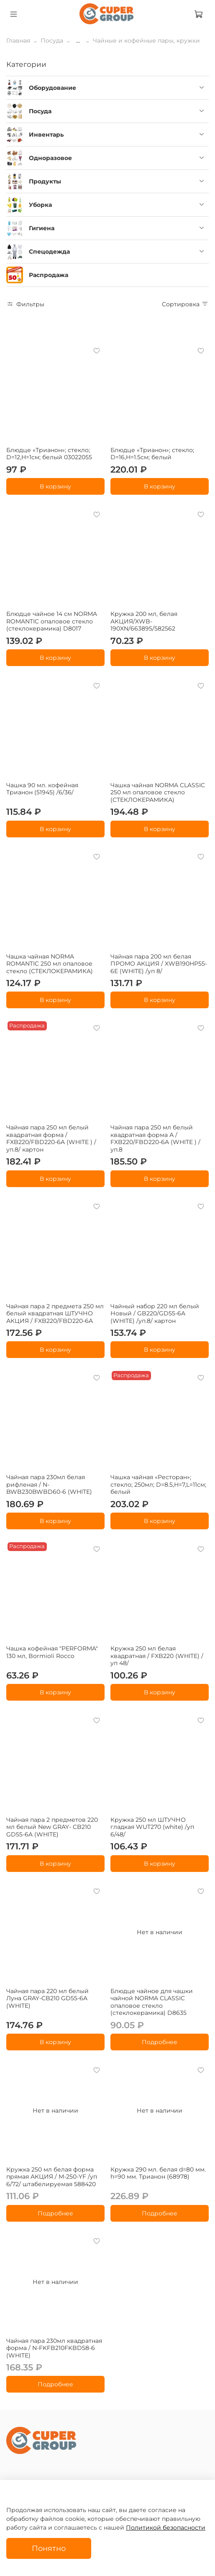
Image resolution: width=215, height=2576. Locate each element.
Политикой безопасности (165, 2527)
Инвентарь (46, 134)
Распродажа (48, 275)
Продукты (45, 181)
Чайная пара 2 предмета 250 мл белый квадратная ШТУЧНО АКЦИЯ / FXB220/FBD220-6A (55, 1313)
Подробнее (159, 2042)
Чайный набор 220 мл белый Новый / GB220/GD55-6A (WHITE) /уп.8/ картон (154, 1313)
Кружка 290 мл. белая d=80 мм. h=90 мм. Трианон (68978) (158, 2173)
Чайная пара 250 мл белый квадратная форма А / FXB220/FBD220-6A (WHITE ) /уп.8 (155, 1138)
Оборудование (52, 88)
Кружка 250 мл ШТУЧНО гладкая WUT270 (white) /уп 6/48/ (152, 1827)
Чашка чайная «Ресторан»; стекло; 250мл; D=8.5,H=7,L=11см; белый (158, 1484)
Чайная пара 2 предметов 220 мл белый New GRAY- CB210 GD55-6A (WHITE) (52, 1827)
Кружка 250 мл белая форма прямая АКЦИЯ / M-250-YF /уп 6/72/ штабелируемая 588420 (51, 2177)
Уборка (40, 205)
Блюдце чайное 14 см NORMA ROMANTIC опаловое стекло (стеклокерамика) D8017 (51, 621)
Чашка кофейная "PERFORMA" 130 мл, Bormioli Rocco (52, 1652)
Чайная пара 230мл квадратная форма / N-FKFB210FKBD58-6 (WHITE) (54, 2348)
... (78, 40)
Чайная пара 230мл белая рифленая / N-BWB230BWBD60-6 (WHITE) (49, 1484)
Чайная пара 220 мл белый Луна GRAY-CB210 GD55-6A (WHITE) (47, 1998)
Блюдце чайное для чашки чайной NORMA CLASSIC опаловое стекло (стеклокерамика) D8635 (151, 2002)
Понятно (49, 2548)
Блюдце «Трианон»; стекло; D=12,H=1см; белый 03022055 (49, 453)
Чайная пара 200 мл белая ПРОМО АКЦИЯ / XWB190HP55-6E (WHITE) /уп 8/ (158, 964)
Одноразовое (50, 158)
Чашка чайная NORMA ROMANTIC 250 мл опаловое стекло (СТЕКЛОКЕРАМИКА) (49, 964)
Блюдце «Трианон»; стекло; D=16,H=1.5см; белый (152, 453)
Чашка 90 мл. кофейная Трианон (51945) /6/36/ (42, 788)
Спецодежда (49, 251)
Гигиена (41, 228)
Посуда (52, 40)
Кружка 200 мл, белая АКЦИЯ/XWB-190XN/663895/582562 (143, 621)
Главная (18, 40)
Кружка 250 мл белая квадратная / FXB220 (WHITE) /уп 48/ (156, 1656)
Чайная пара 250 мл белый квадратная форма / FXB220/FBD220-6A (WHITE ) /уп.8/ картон (51, 1138)
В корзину (55, 486)
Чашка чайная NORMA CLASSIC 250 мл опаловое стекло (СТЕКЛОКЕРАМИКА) (157, 792)
